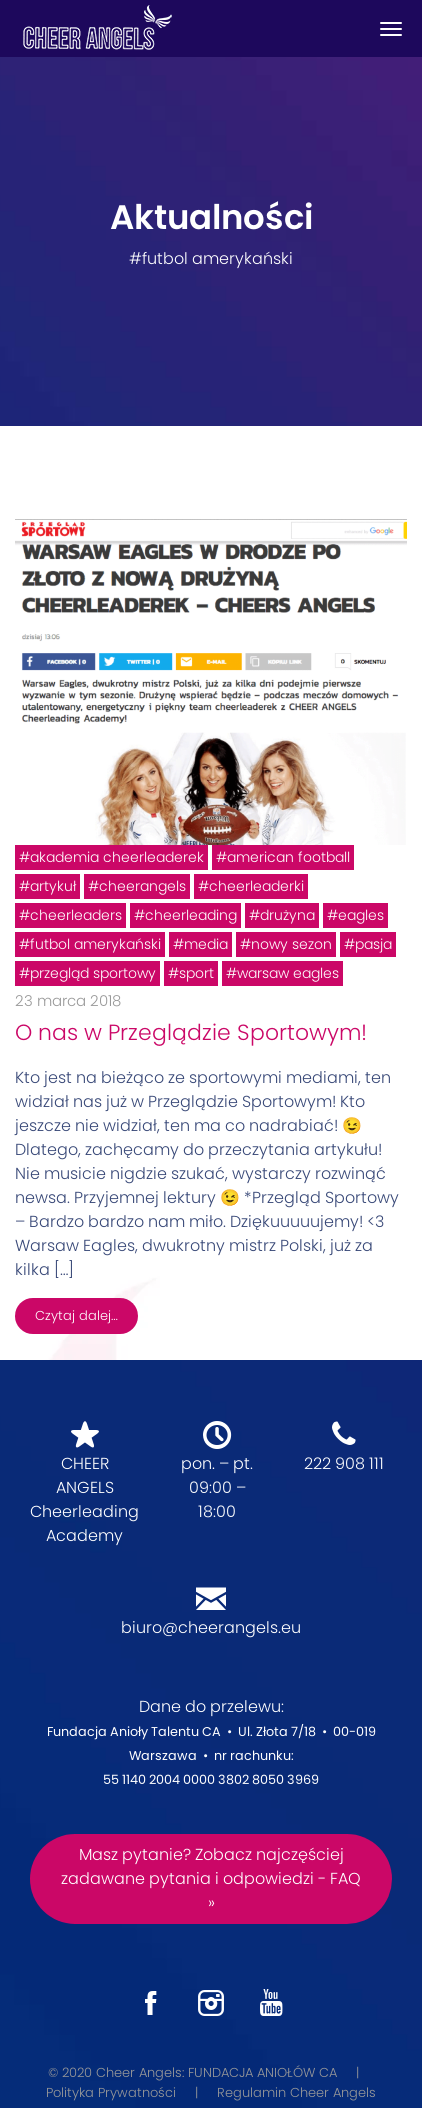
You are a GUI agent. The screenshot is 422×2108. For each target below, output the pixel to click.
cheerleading (191, 915)
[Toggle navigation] (391, 29)
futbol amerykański (95, 944)
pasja (373, 944)
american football (288, 857)
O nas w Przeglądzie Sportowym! (191, 1032)
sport (196, 973)
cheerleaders (76, 915)
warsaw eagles (288, 973)
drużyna (287, 915)
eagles (361, 915)
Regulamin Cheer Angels (296, 2092)
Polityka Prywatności (111, 2092)
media (206, 944)
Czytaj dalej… (76, 1315)
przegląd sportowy (93, 973)
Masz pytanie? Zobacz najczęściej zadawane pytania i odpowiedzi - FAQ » (211, 1878)
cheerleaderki (256, 886)
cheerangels (142, 886)
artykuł (53, 886)
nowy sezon (291, 944)
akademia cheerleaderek (117, 857)
